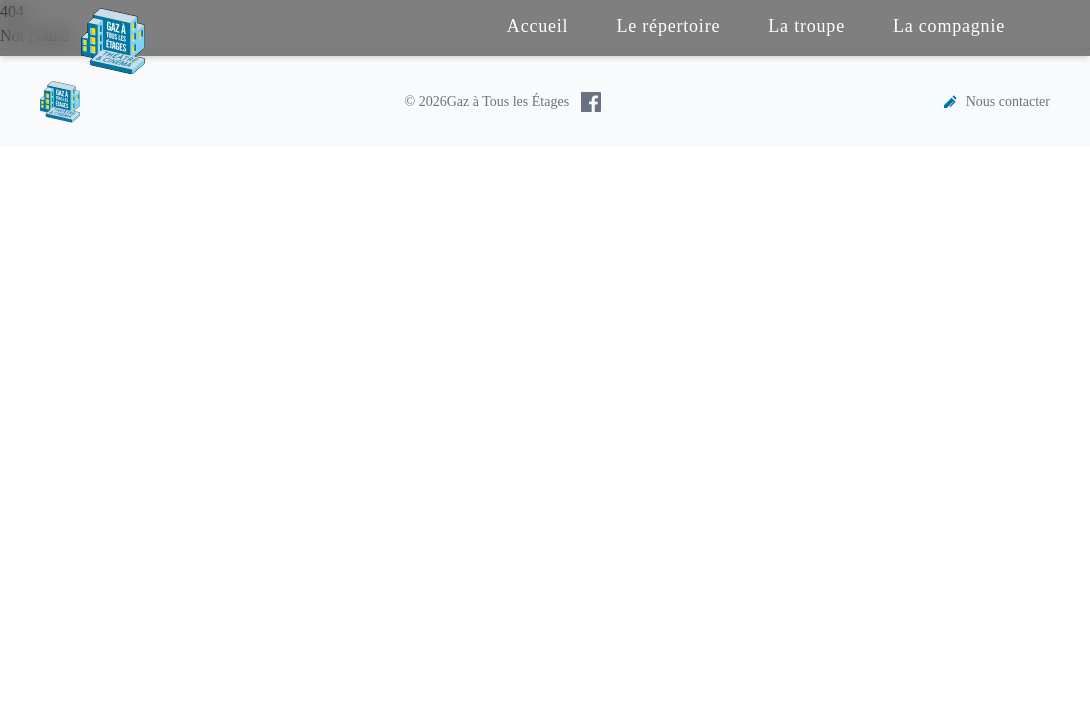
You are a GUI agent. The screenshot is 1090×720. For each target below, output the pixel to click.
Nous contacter (996, 102)
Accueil (538, 26)
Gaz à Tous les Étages (508, 101)
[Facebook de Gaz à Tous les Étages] (591, 102)
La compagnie (949, 26)
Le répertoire (668, 26)
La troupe (806, 26)
